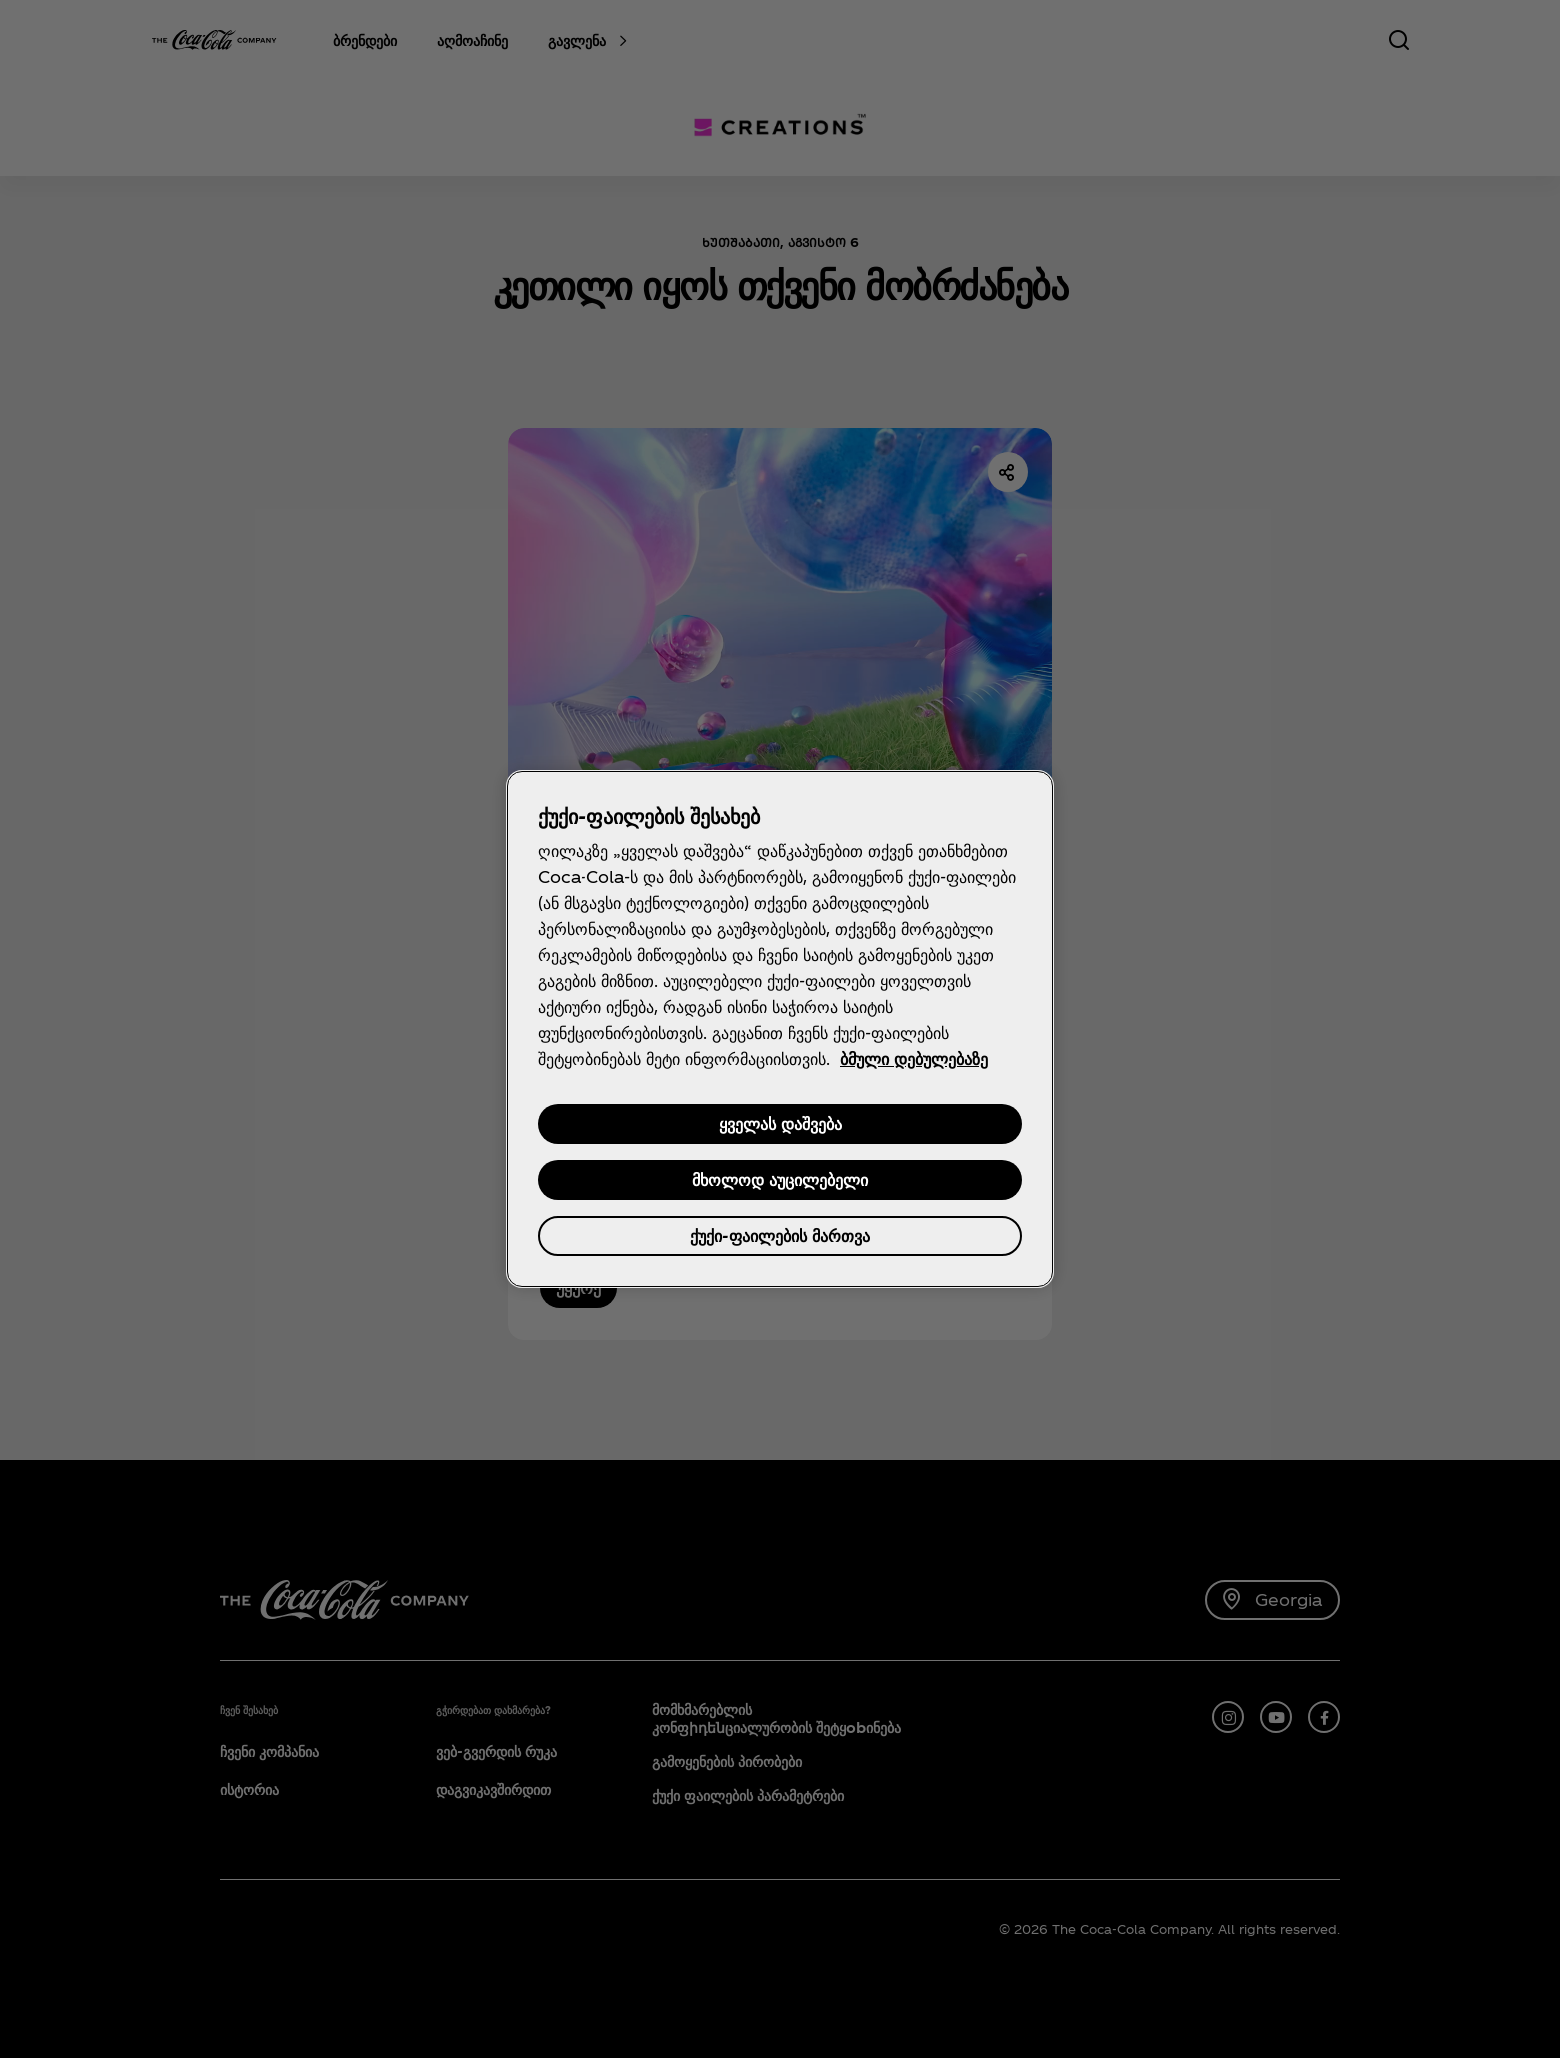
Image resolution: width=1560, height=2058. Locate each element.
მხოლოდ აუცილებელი (780, 1179)
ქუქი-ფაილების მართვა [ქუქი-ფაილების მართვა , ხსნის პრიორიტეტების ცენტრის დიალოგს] (780, 1235)
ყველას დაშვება (780, 1123)
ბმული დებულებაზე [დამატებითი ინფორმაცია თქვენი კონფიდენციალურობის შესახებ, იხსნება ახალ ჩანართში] (914, 1058)
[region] (780, 1029)
